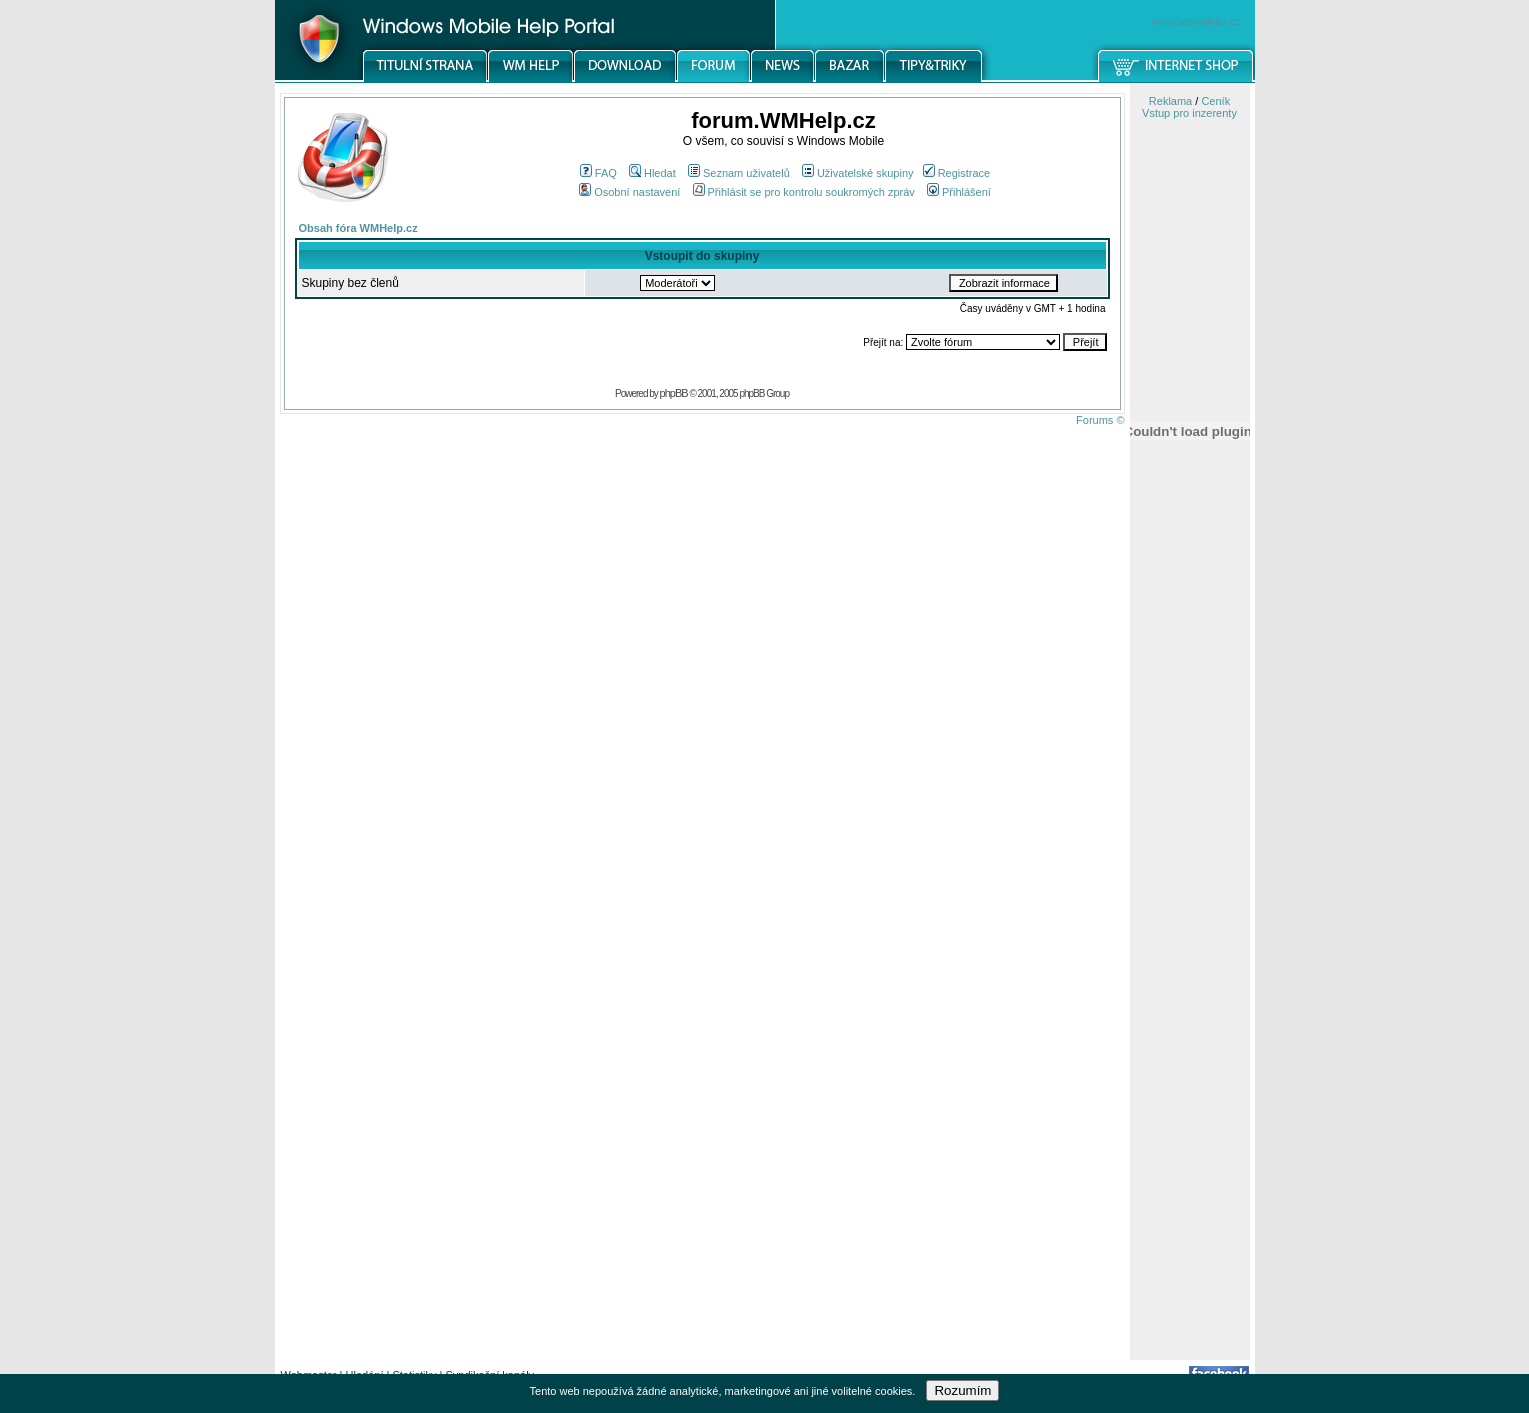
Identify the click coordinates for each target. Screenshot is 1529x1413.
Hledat (652, 173)
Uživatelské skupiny (858, 173)
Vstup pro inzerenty (1189, 113)
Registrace (957, 173)
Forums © (1100, 420)
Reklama (1170, 101)
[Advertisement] (1190, 1043)
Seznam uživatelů (739, 173)
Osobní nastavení (629, 192)
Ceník (1215, 101)
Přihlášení (959, 192)
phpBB (674, 393)
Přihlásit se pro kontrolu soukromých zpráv (804, 192)
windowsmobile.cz (1196, 21)
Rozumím (962, 1390)
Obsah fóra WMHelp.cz (358, 228)
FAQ (598, 173)
